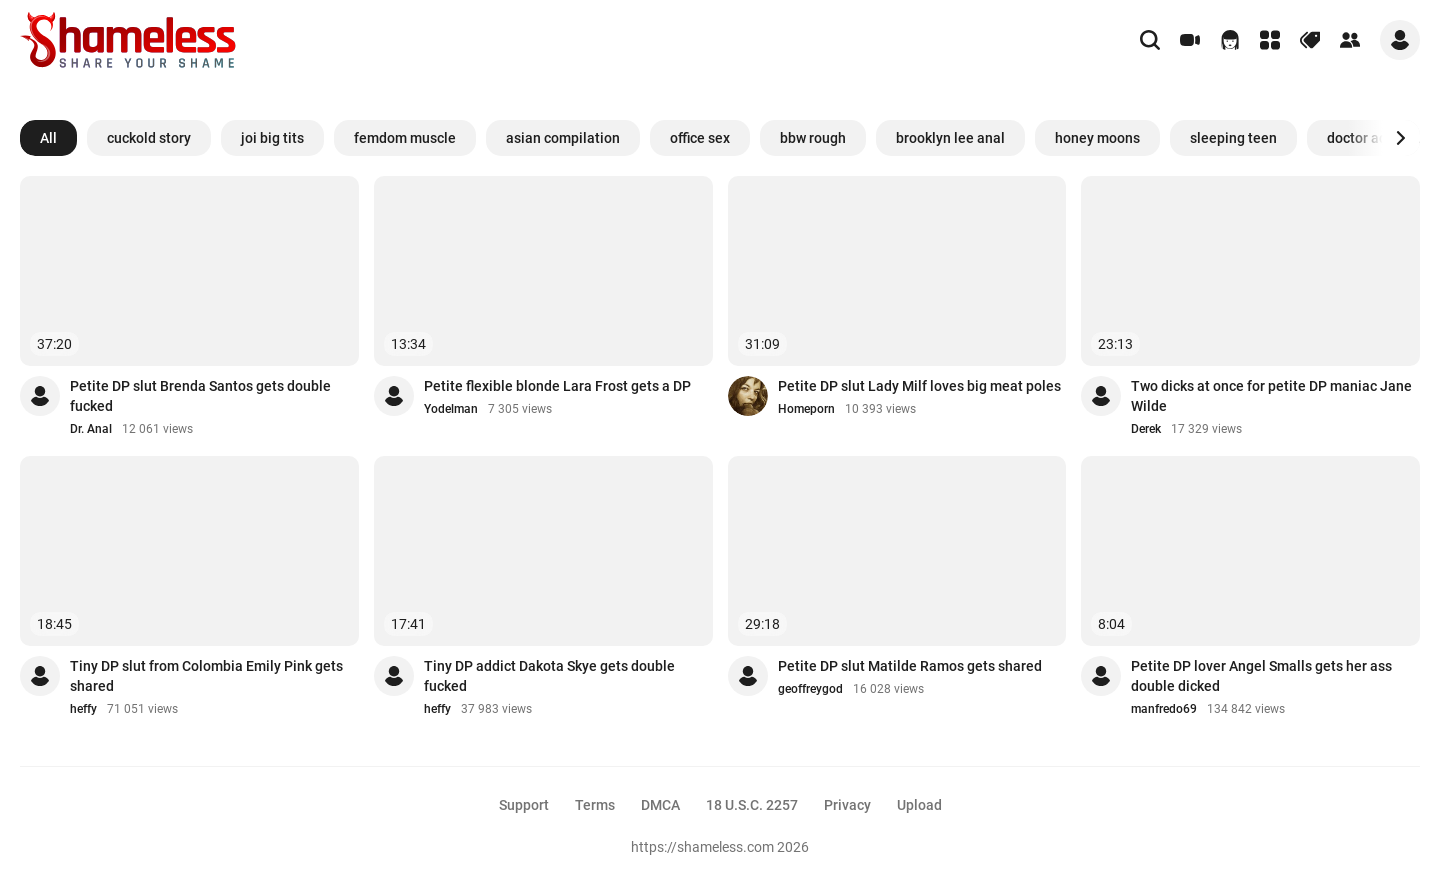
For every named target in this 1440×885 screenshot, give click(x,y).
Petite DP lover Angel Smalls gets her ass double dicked (1261, 676)
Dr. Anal (91, 429)
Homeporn (806, 409)
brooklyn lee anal (950, 138)
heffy (83, 709)
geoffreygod (810, 689)
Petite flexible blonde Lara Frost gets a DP (557, 386)
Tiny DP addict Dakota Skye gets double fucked (549, 676)
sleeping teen (1233, 138)
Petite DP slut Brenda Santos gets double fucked (200, 396)
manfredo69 (1164, 709)
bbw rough (813, 138)
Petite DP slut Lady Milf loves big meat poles (919, 386)
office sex (700, 138)
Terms (595, 805)
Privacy (847, 805)
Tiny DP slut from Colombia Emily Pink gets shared (206, 676)
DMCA (660, 805)
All (48, 138)
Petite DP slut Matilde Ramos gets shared (910, 666)
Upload (919, 805)
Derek (1146, 429)
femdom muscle (405, 138)
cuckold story (149, 138)
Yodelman (451, 409)
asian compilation (563, 138)
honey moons (1097, 138)
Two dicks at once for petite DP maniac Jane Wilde (1271, 396)
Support (524, 805)
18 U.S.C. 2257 (752, 805)
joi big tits (272, 138)
